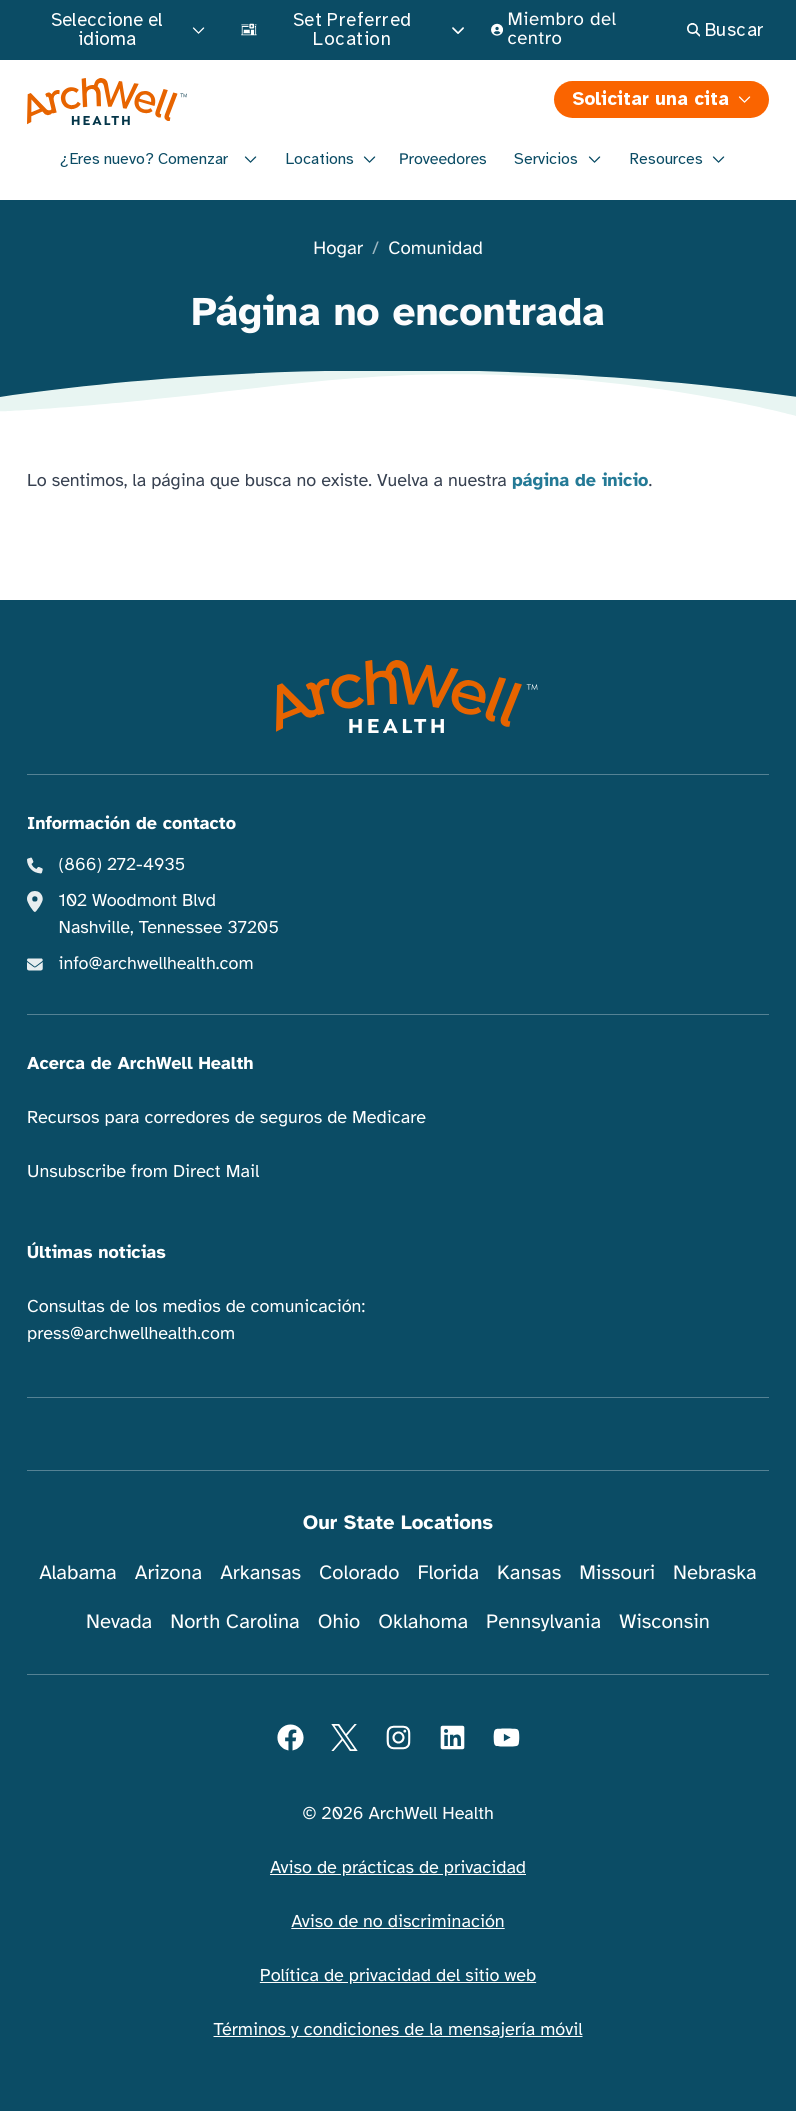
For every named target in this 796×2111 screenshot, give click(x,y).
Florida (448, 1572)
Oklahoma (423, 1621)
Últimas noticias (96, 1253)
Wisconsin (664, 1621)
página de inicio (580, 481)
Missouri (617, 1572)
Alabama (78, 1572)
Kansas (529, 1572)
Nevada (119, 1621)
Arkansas (260, 1572)
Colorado (359, 1572)
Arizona (168, 1572)
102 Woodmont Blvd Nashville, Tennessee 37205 (169, 914)
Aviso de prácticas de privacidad (398, 1868)
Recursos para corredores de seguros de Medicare (226, 1118)
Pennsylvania (543, 1621)
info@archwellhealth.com (156, 964)
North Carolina (234, 1621)
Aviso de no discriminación (397, 1922)
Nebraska (715, 1572)
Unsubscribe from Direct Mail (143, 1172)
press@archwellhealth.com (131, 1334)
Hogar (338, 249)
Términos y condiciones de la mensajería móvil (398, 2030)
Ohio (339, 1621)
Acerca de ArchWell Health (140, 1064)
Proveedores (443, 159)
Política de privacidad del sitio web (398, 1976)
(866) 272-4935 (122, 865)
